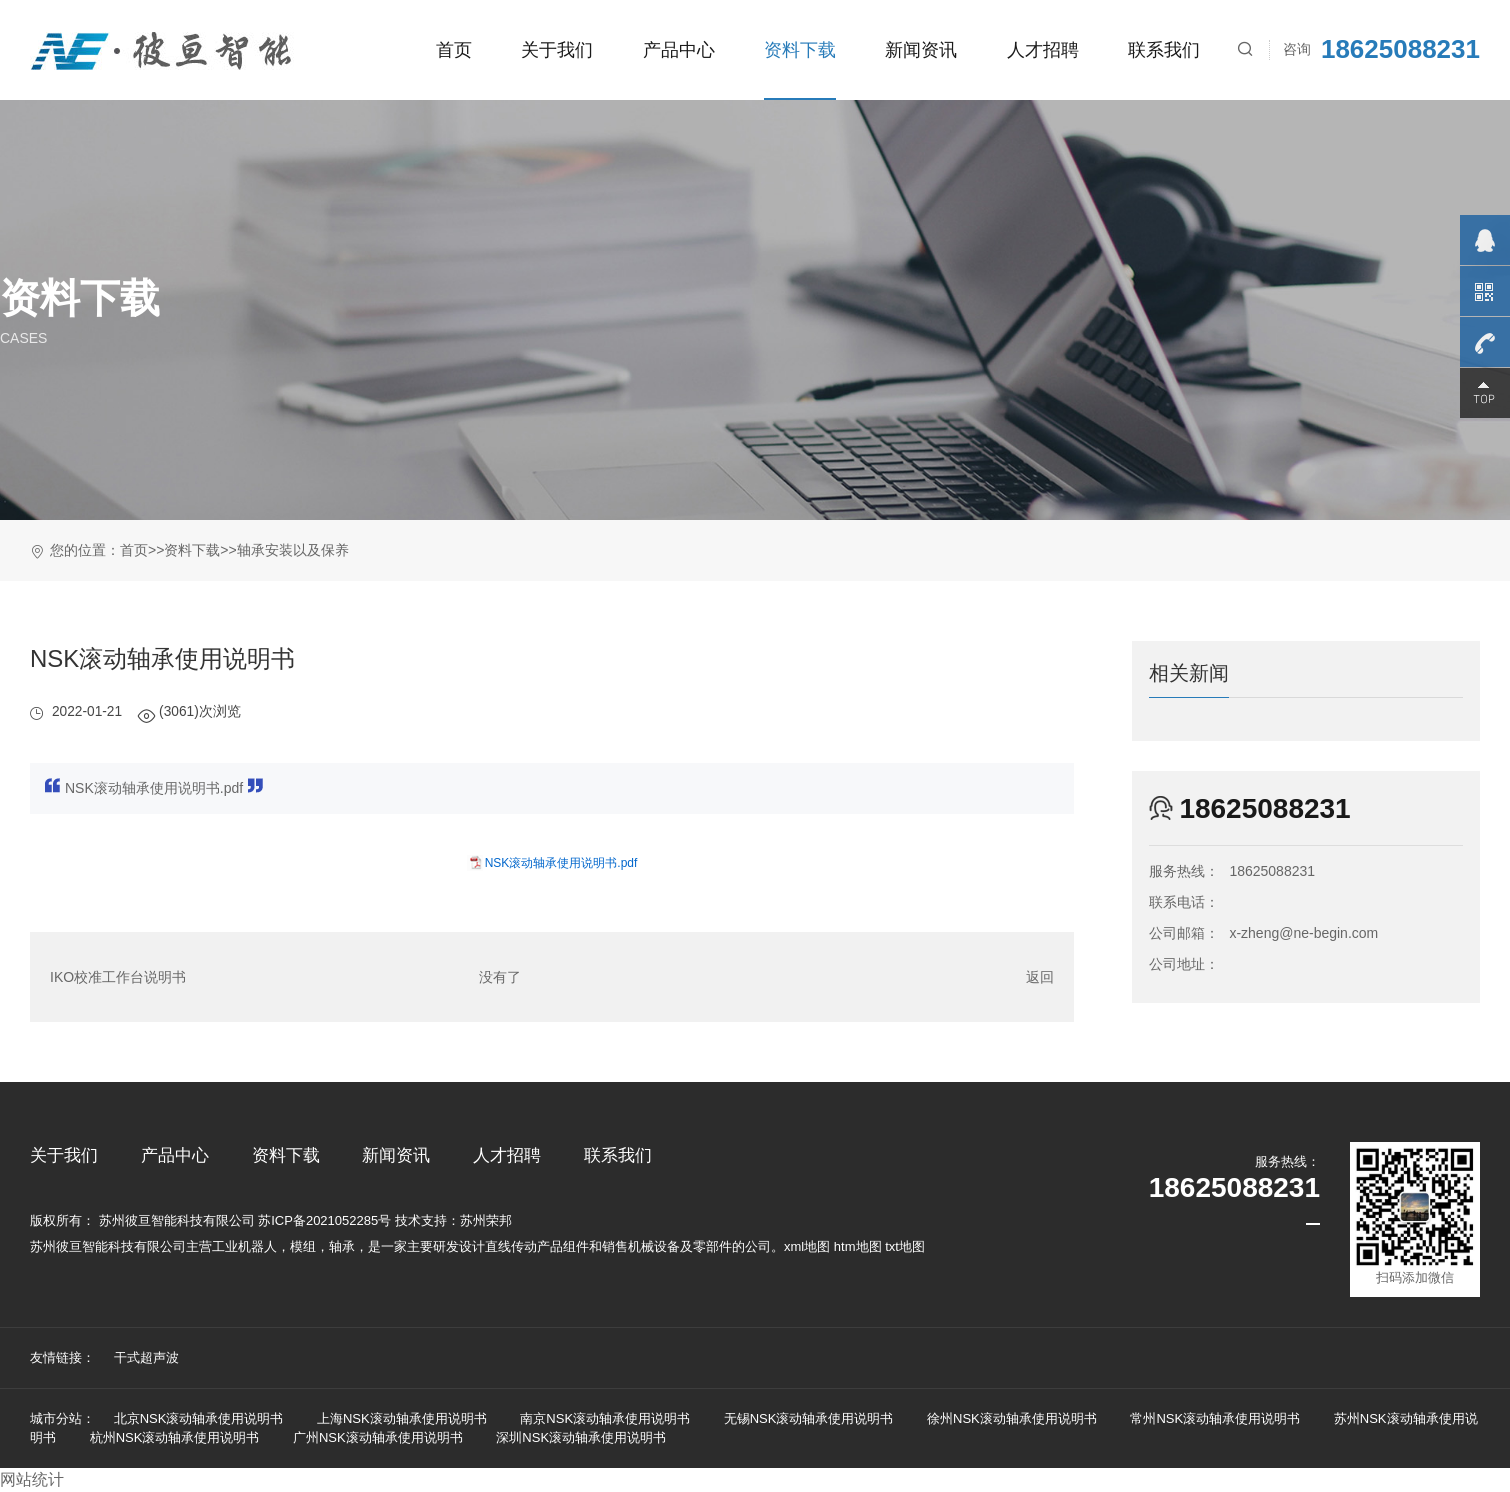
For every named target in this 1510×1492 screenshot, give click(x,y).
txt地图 (905, 1246)
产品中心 (679, 49)
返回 (1040, 977)
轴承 (342, 1246)
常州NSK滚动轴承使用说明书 (1215, 1418)
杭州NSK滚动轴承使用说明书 (175, 1437)
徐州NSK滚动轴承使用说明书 (1012, 1418)
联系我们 (1164, 49)
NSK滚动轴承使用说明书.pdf (561, 863)
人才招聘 (1043, 49)
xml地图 (807, 1246)
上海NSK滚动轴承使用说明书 (402, 1418)
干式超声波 (146, 1357)
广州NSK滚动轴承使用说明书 (378, 1437)
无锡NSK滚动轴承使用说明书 (809, 1418)
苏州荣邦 (486, 1220)
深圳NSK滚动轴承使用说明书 (581, 1437)
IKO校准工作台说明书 (118, 977)
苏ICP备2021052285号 (324, 1220)
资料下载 (800, 49)
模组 (303, 1246)
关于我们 (557, 49)
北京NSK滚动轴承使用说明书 (199, 1418)
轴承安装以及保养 (293, 550)
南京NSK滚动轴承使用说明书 (605, 1418)
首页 (454, 49)
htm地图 (858, 1246)
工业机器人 (244, 1246)
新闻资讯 (921, 49)
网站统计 (32, 1479)
